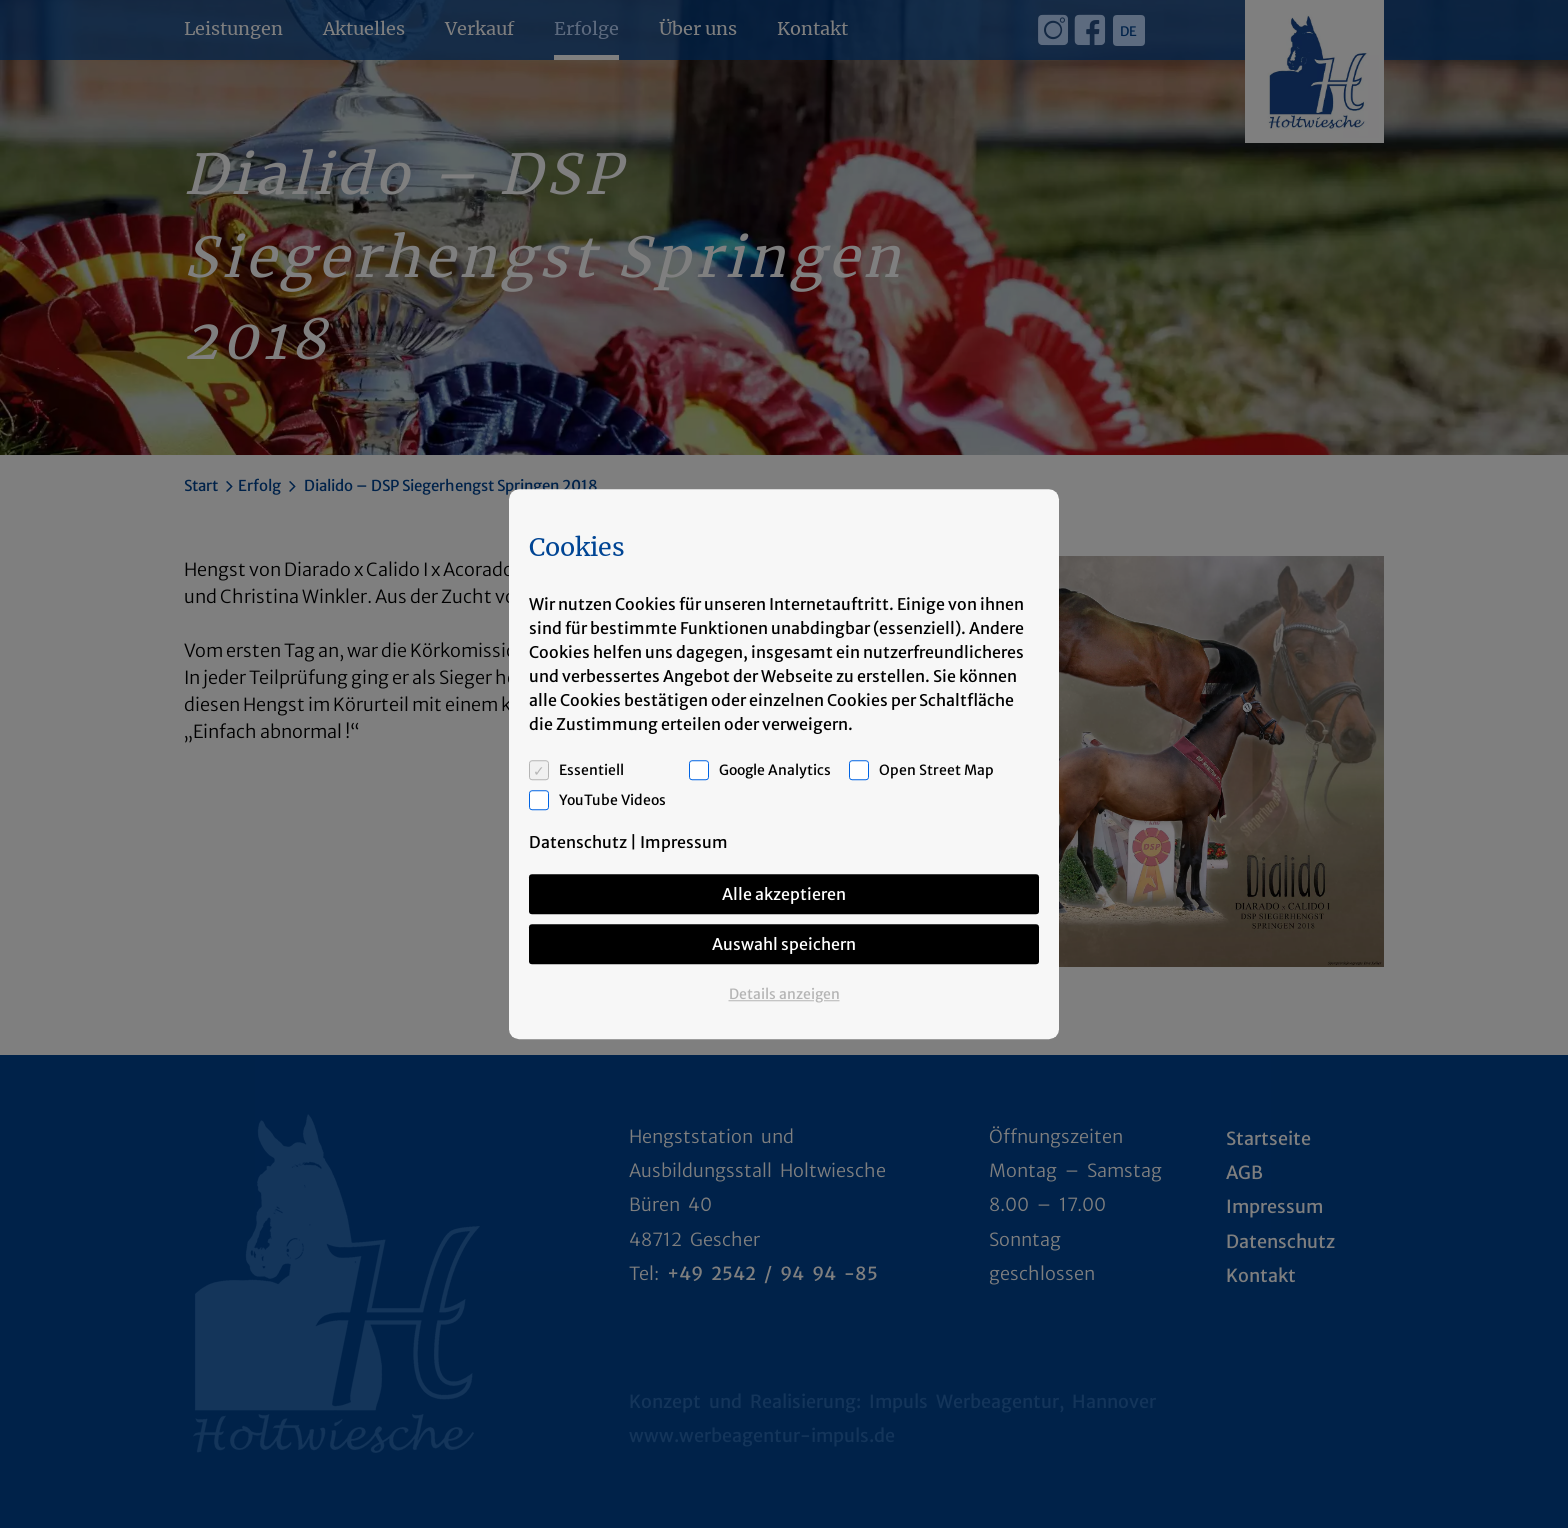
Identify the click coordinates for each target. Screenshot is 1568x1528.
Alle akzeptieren (784, 894)
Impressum (684, 842)
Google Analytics (775, 770)
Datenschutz (578, 842)
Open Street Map (936, 770)
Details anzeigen (784, 994)
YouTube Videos (612, 800)
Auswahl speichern (784, 944)
